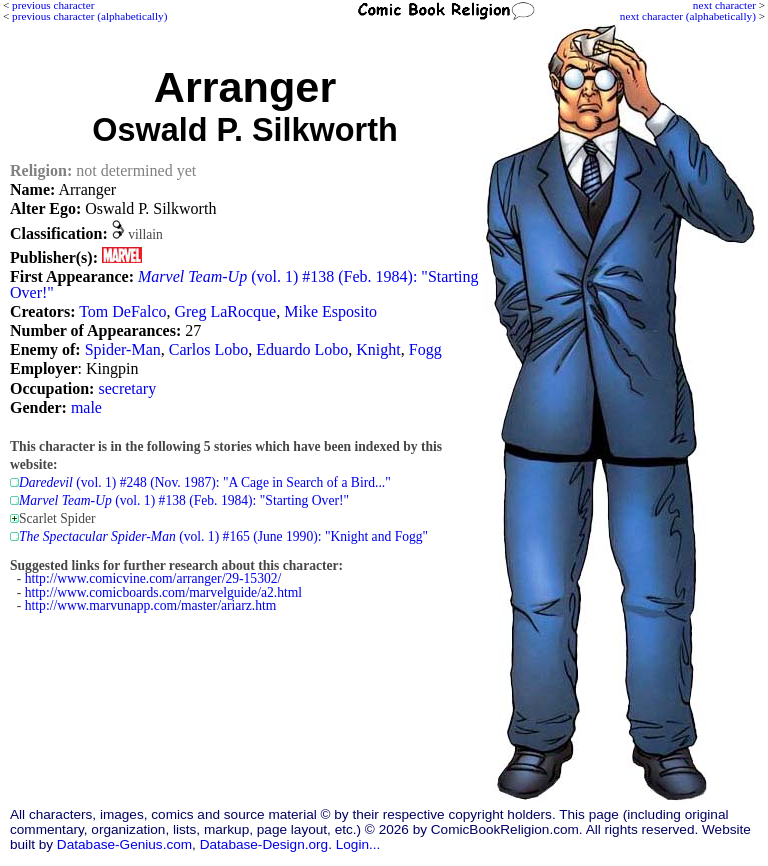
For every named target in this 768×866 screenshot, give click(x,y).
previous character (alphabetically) (89, 16)
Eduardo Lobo (302, 349)
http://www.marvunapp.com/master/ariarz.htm (151, 605)
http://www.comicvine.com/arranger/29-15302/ (153, 578)
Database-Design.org (264, 844)
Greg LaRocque (225, 311)
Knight (378, 349)
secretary (127, 388)
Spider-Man (123, 349)
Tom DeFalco (122, 311)
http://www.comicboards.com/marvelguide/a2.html (163, 592)
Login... (358, 844)
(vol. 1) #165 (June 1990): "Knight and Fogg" (223, 536)
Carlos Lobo (209, 349)
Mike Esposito (330, 311)
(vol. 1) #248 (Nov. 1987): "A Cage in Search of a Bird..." (205, 482)
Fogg (425, 349)
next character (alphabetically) (688, 16)
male (86, 407)
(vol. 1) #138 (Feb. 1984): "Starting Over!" (244, 284)
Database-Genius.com (124, 844)
